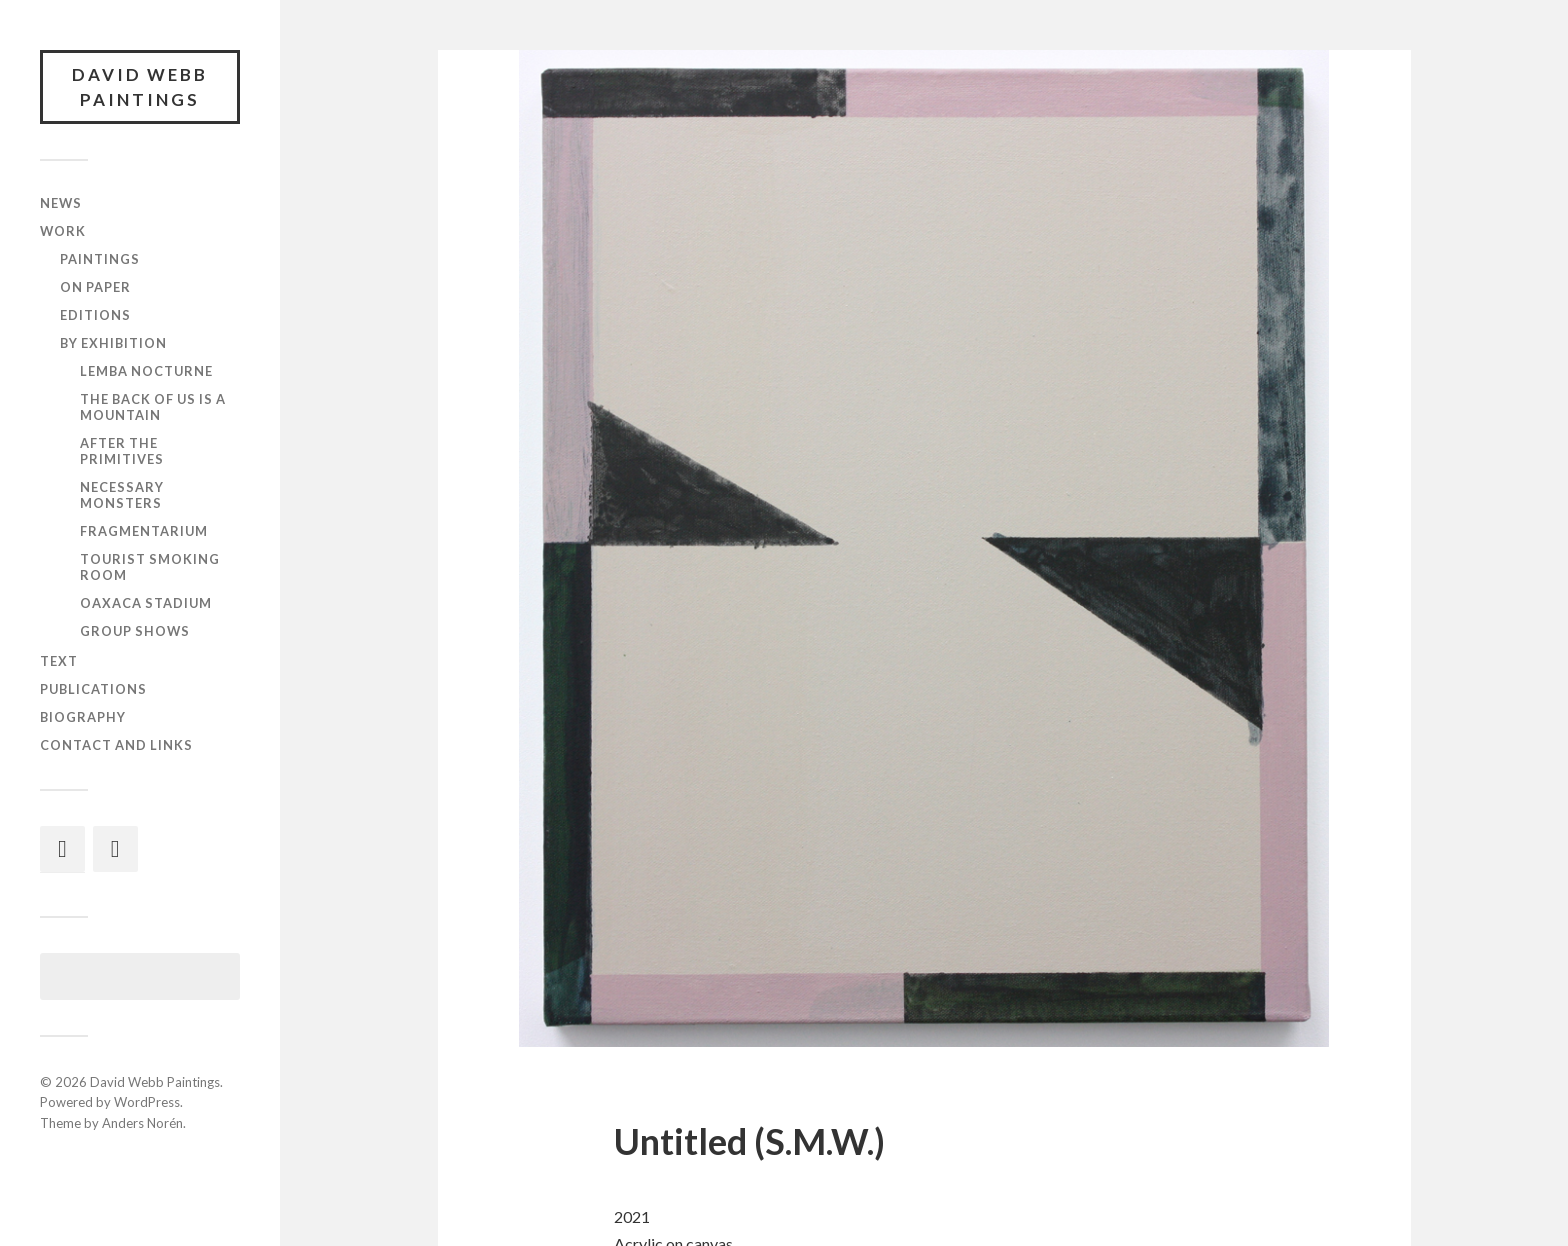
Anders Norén (142, 1124)
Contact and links (116, 745)
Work (63, 232)
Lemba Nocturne (146, 372)
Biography (83, 717)
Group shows (135, 631)
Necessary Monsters (122, 496)
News (61, 204)
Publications (93, 689)
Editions (95, 316)
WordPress (147, 1103)
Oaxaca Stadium (146, 604)
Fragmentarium (144, 532)
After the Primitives (122, 452)
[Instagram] (62, 849)
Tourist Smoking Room (150, 568)
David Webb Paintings (140, 87)
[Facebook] (115, 849)
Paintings (100, 260)
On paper (95, 288)
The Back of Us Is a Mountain (153, 408)
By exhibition (113, 344)
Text (59, 661)
